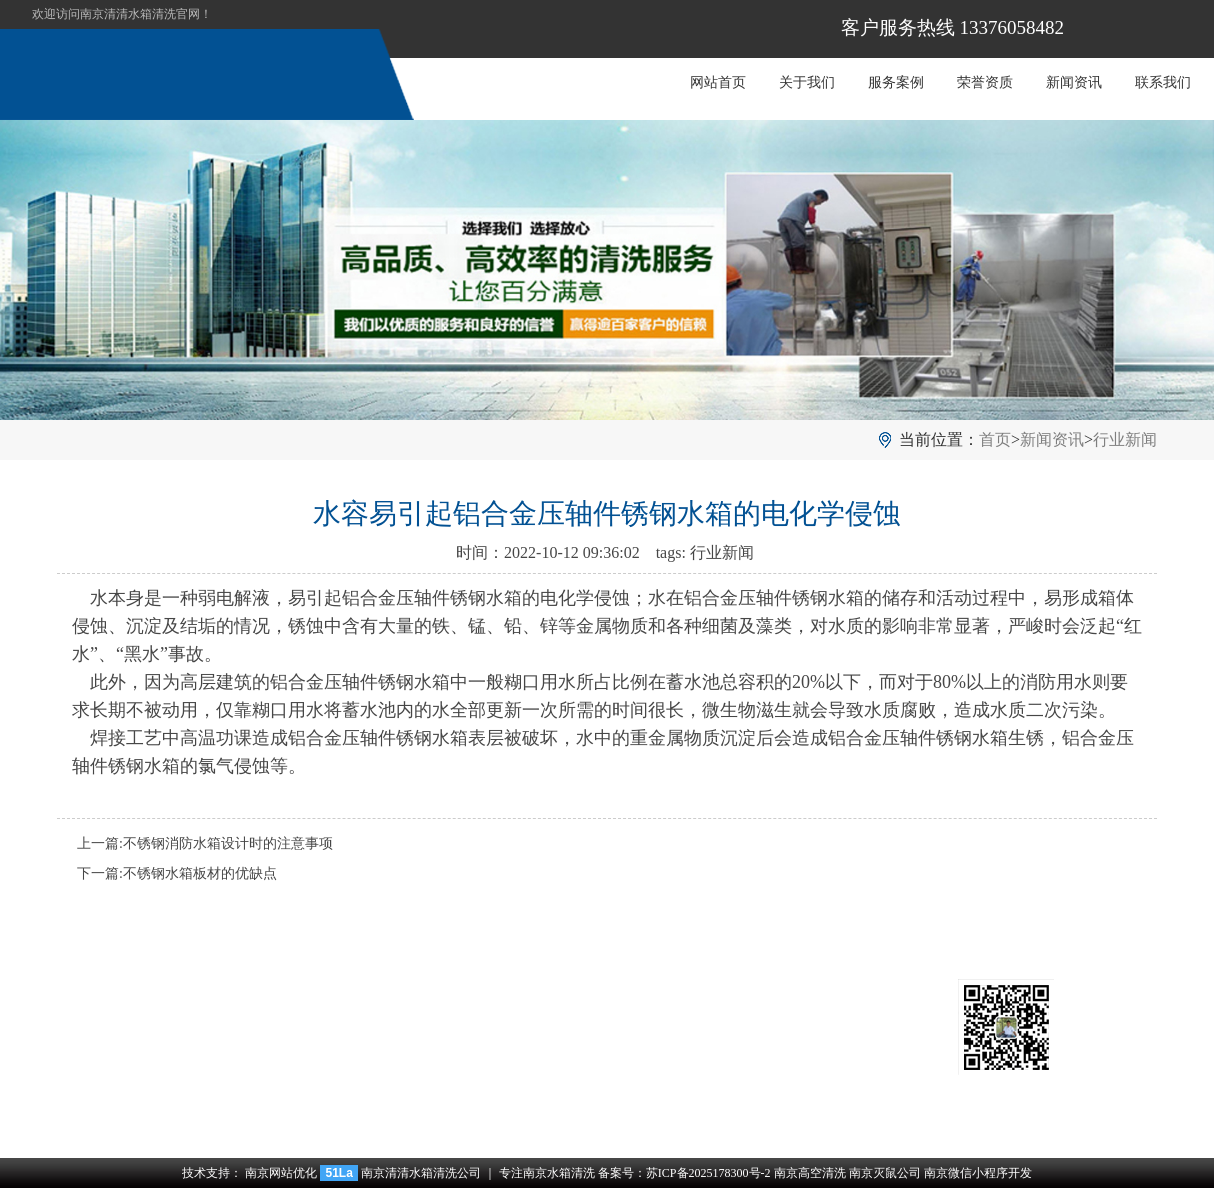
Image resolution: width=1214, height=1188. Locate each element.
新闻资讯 (1074, 82)
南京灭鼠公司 (885, 1173)
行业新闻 (1125, 439)
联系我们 (1163, 82)
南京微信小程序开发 (978, 1173)
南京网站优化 (281, 1173)
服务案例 (896, 82)
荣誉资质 (985, 82)
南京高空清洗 (810, 1173)
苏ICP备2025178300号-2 (708, 1173)
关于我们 (807, 82)
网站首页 (718, 82)
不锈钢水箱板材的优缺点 (200, 873)
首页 (995, 439)
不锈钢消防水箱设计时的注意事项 (228, 843)
